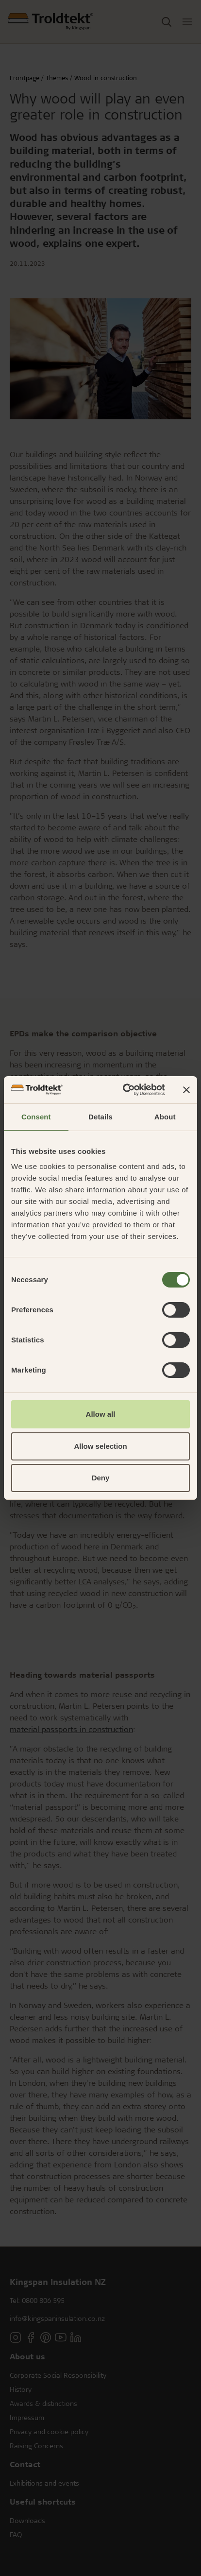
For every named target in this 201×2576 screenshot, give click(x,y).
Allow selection (100, 1446)
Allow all (101, 1414)
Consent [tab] (36, 1117)
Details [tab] (100, 1117)
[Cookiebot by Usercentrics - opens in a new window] (124, 1089)
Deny (101, 1478)
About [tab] (165, 1117)
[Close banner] (186, 1089)
